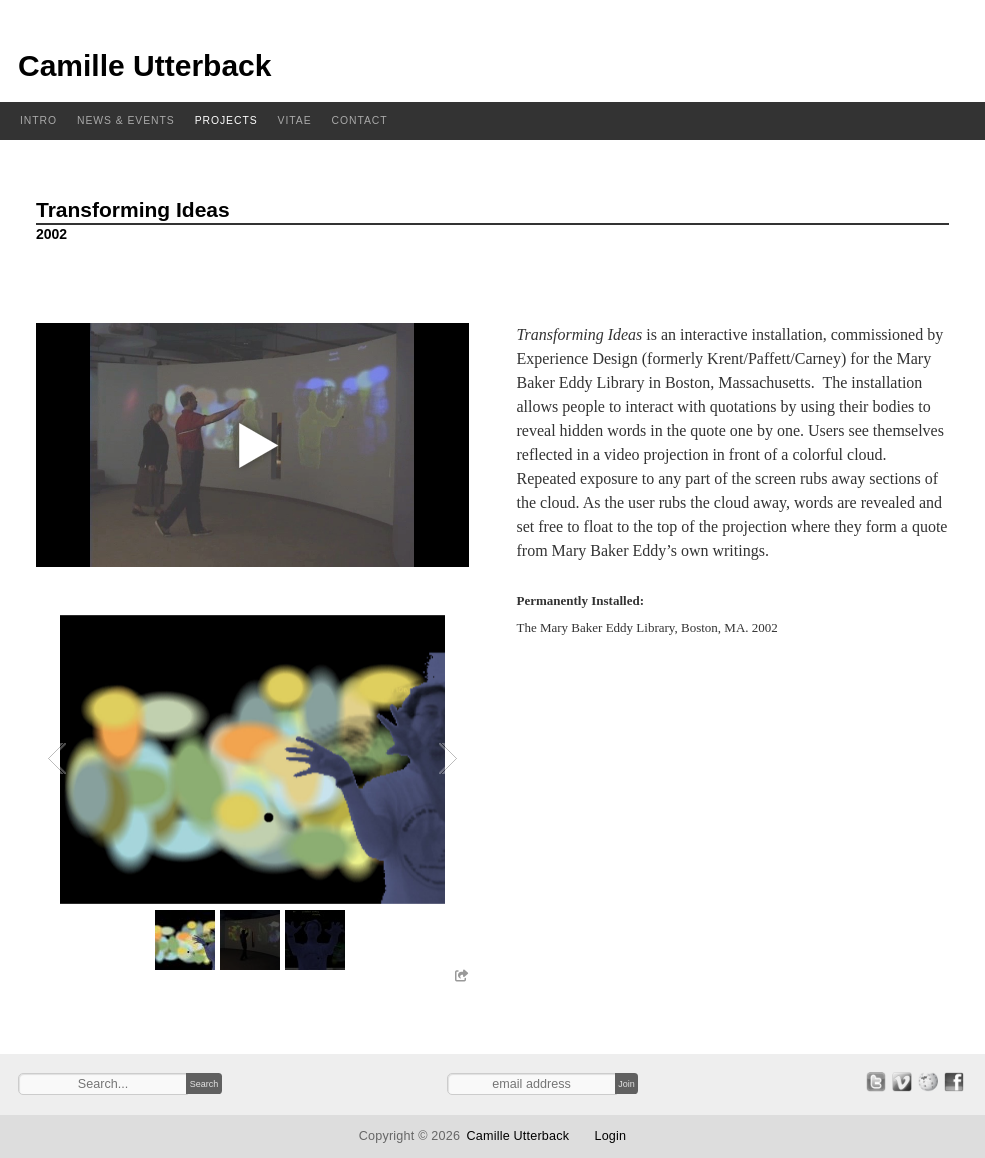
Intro (38, 120)
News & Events (126, 120)
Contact (360, 120)
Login (610, 1136)
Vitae (295, 120)
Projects (226, 120)
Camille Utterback (144, 65)
